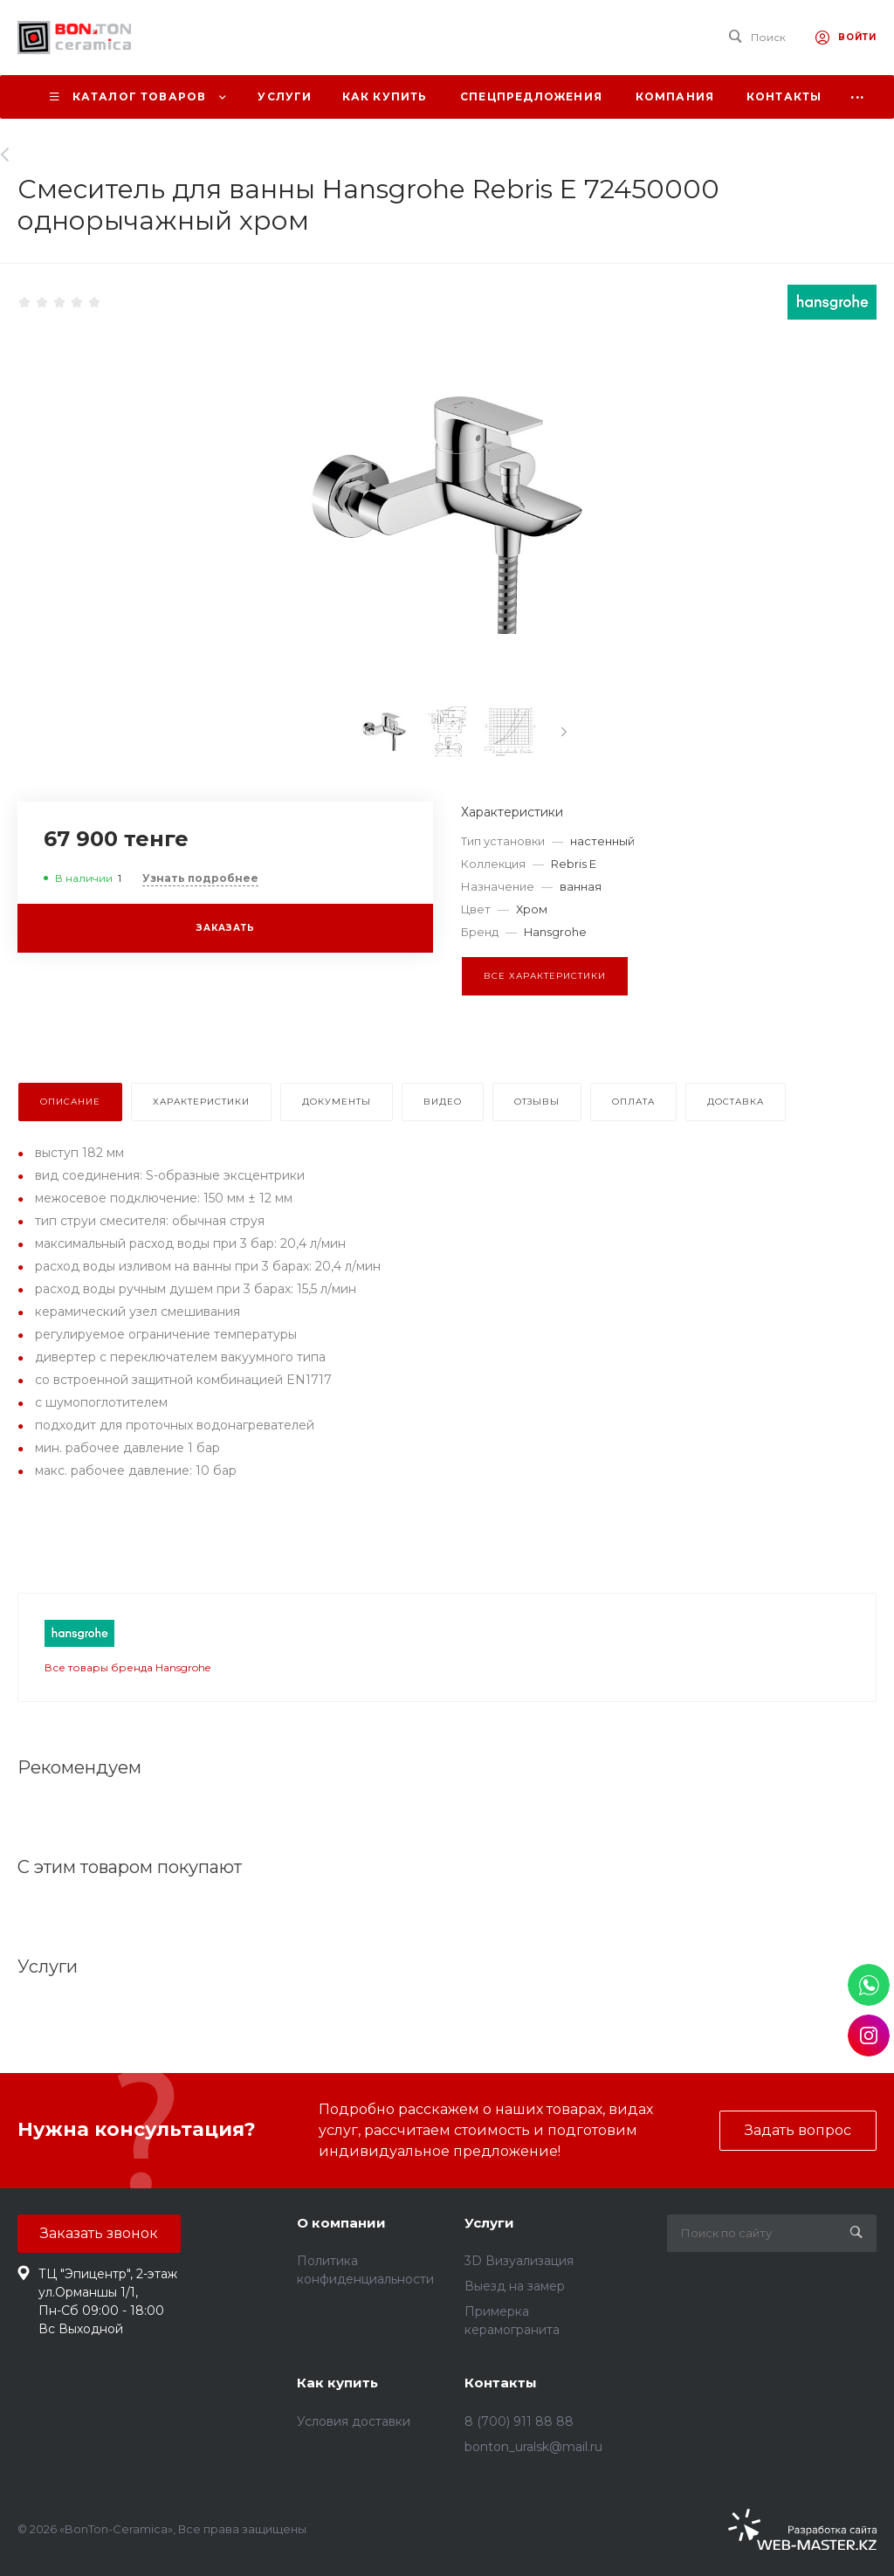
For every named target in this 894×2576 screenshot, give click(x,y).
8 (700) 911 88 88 (519, 2421)
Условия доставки (353, 2421)
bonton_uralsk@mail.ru (533, 2447)
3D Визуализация (519, 2261)
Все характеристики (545, 975)
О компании (341, 2222)
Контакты (500, 2382)
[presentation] (564, 731)
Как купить (337, 2382)
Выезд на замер (514, 2286)
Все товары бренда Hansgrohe (127, 1667)
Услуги (489, 2222)
